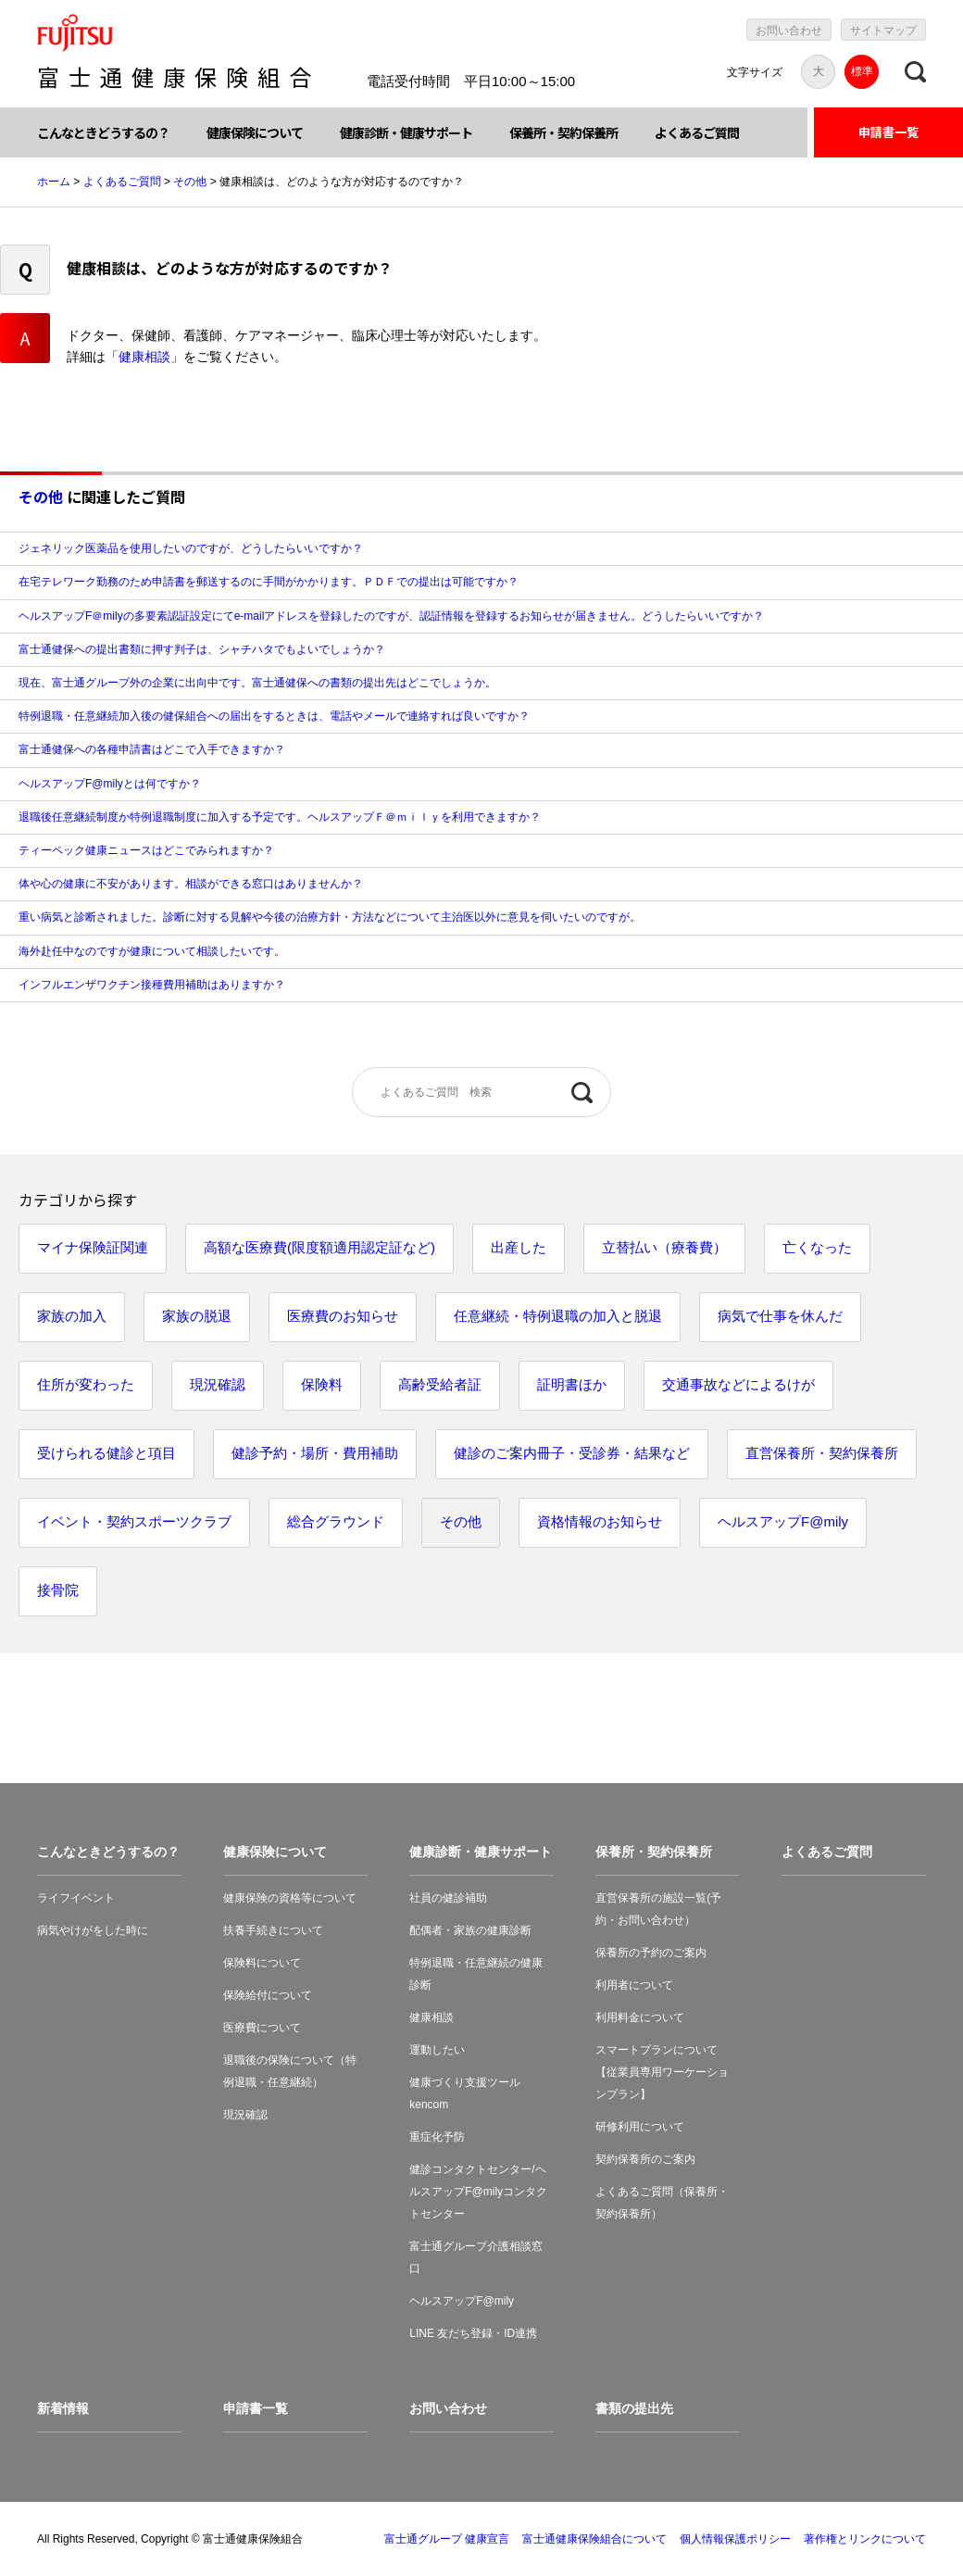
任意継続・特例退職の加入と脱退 (558, 1316)
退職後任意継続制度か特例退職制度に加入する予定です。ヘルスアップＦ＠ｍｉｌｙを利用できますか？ (280, 816)
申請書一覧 (888, 132)
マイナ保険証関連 (92, 1247)
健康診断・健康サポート (406, 132)
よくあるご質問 (697, 132)
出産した (518, 1247)
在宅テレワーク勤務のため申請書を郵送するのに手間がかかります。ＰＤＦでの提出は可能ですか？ (269, 581)
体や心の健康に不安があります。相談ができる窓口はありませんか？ (191, 883)
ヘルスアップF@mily (783, 1521)
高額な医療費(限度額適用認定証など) (319, 1247)
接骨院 (58, 1590)
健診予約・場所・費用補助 (314, 1453)
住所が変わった (85, 1384)
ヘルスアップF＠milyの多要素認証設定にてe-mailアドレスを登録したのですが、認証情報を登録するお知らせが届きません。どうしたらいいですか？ (391, 615)
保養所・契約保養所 (563, 132)
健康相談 (144, 356)
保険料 (322, 1384)
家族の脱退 (196, 1316)
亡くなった (817, 1247)
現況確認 (217, 1384)
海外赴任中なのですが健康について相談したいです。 (152, 951)
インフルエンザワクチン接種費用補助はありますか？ (152, 984)
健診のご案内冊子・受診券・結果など (572, 1453)
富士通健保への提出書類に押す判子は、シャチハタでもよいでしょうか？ (202, 649)
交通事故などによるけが (738, 1384)
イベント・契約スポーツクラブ (134, 1521)
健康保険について (254, 132)
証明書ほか (572, 1384)
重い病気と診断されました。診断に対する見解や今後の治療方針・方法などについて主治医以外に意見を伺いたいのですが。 (330, 917)
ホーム (53, 181)
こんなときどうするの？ (103, 132)
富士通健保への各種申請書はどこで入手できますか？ (152, 749)
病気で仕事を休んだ (780, 1316)
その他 (189, 181)
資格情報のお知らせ (599, 1521)
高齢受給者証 (440, 1384)
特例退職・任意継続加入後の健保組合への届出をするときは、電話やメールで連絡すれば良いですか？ (274, 716)
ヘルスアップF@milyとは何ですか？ (110, 783)
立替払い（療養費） (664, 1247)
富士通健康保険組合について (594, 2538)
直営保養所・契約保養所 (821, 1453)
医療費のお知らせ (342, 1316)
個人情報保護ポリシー (735, 2538)
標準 (862, 71)
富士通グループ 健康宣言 (446, 2538)
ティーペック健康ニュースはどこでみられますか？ (146, 850)
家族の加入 (71, 1316)
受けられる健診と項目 (106, 1453)
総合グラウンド (335, 1521)
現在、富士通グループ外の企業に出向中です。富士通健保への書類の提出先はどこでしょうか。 (257, 682)
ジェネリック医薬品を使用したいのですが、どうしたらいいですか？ (191, 548)
